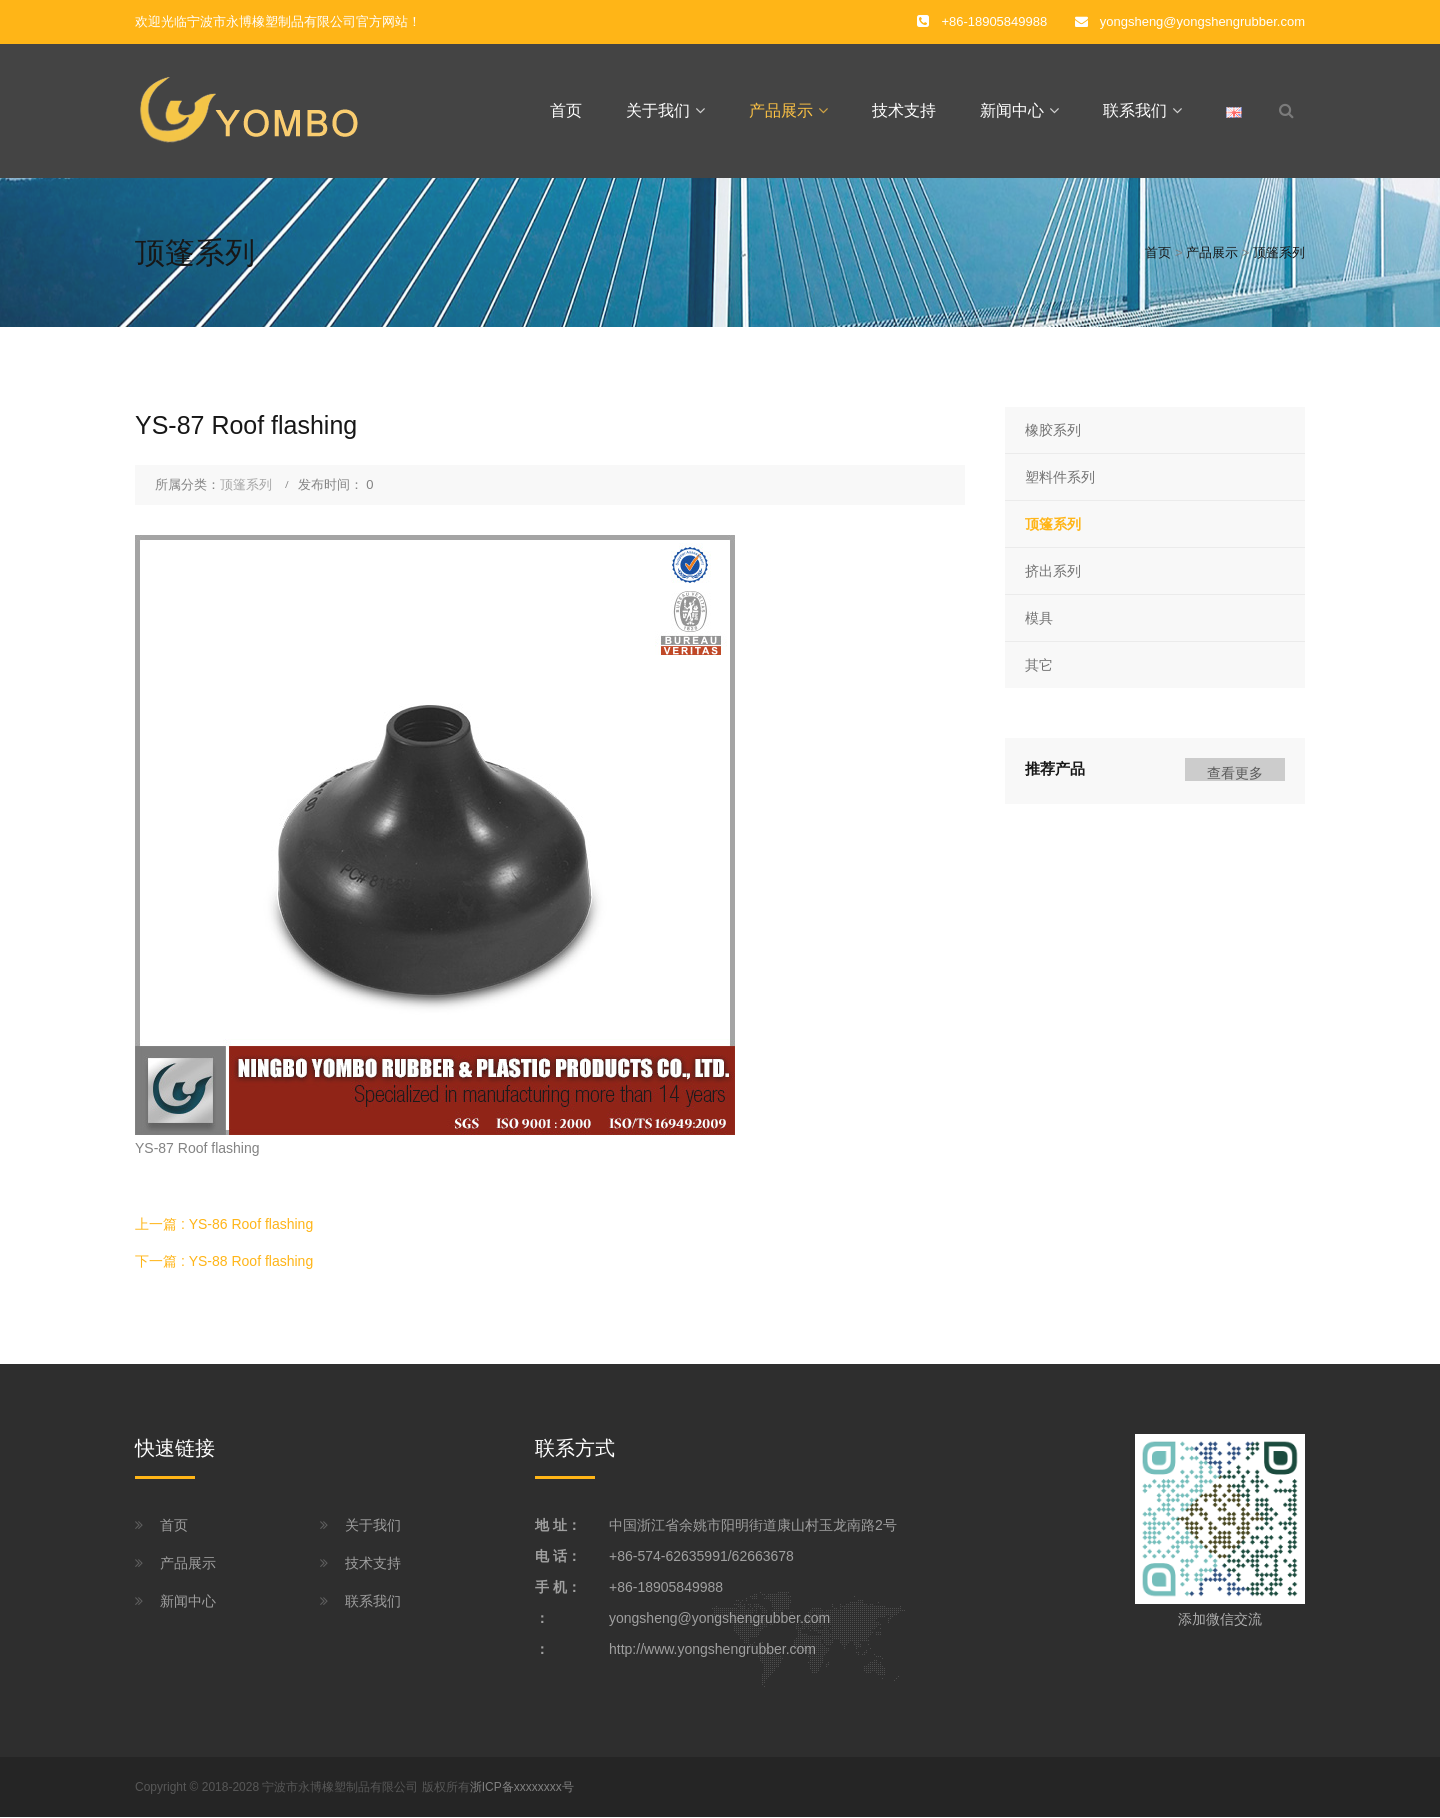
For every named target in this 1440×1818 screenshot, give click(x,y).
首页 (566, 110)
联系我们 (1135, 110)
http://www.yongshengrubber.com (712, 1649)
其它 (1039, 666)
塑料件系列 (1060, 477)
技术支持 (904, 110)
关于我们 (658, 110)
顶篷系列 (1279, 252)
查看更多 (1235, 774)
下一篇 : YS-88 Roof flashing (224, 1261)
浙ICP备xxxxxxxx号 (522, 1787)
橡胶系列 (1053, 430)
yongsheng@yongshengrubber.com (1202, 21)
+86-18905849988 (666, 1587)
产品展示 (781, 110)
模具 (1039, 618)
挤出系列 (1053, 571)
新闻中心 (1012, 110)
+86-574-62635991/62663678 (701, 1556)
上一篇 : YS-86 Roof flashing (224, 1224)
